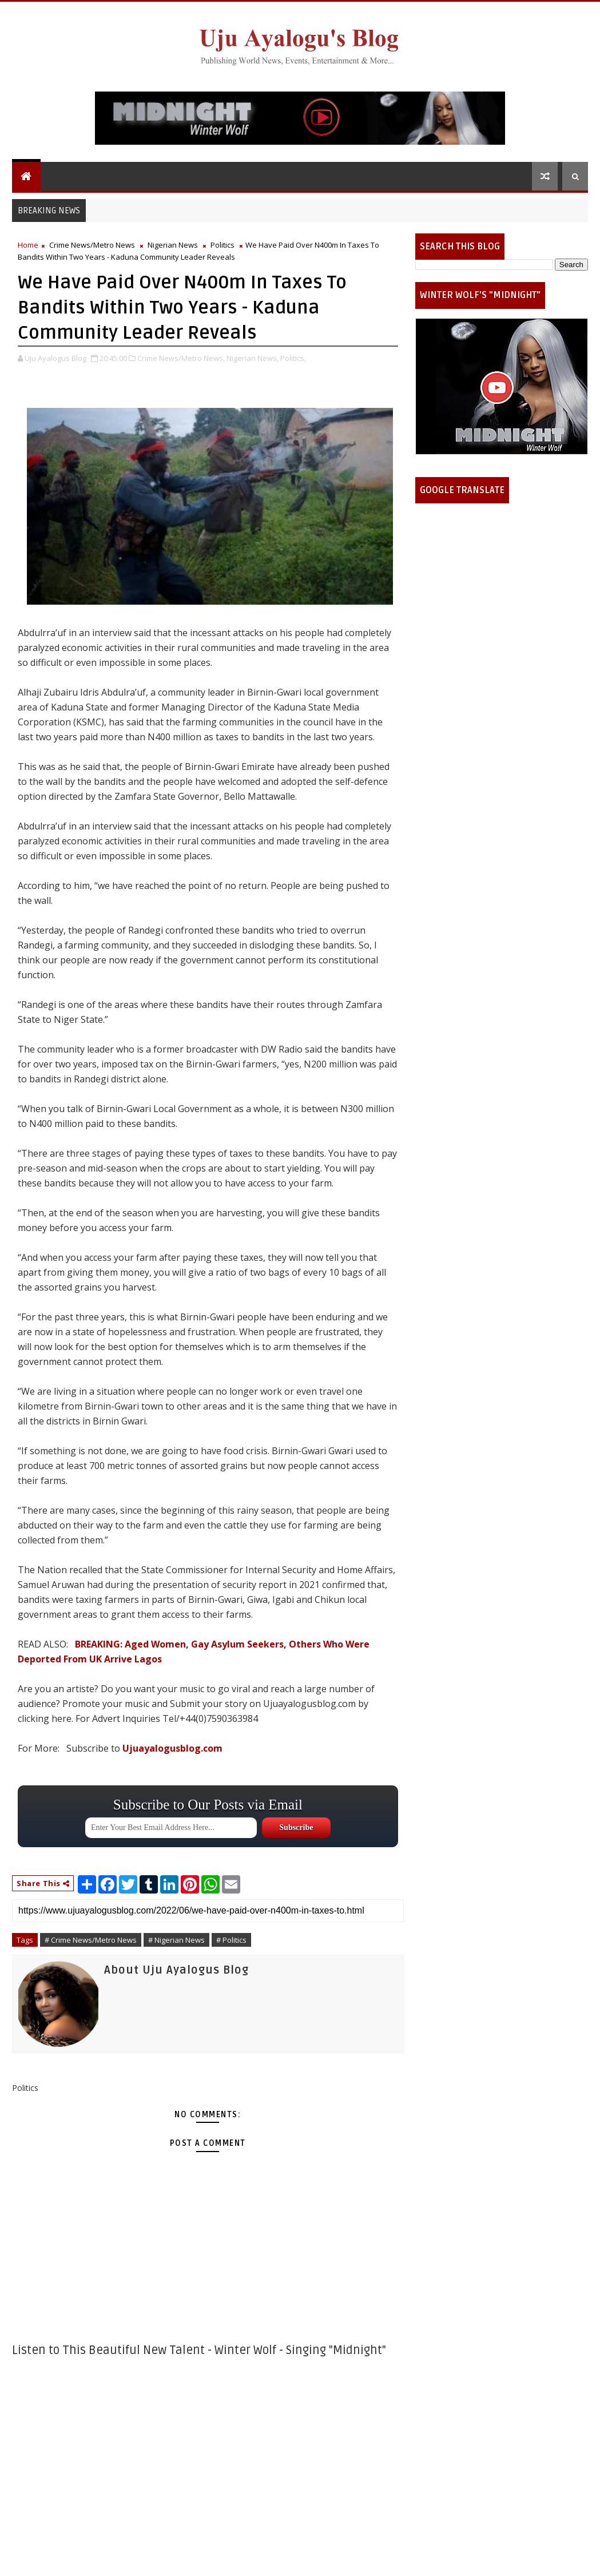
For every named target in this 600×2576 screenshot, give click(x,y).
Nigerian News (173, 245)
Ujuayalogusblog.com (172, 1748)
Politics (222, 245)
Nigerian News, (253, 358)
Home (28, 245)
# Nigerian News (176, 1940)
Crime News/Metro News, (181, 358)
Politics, (293, 358)
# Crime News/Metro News (91, 1940)
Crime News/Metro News (92, 245)
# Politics (231, 1940)
